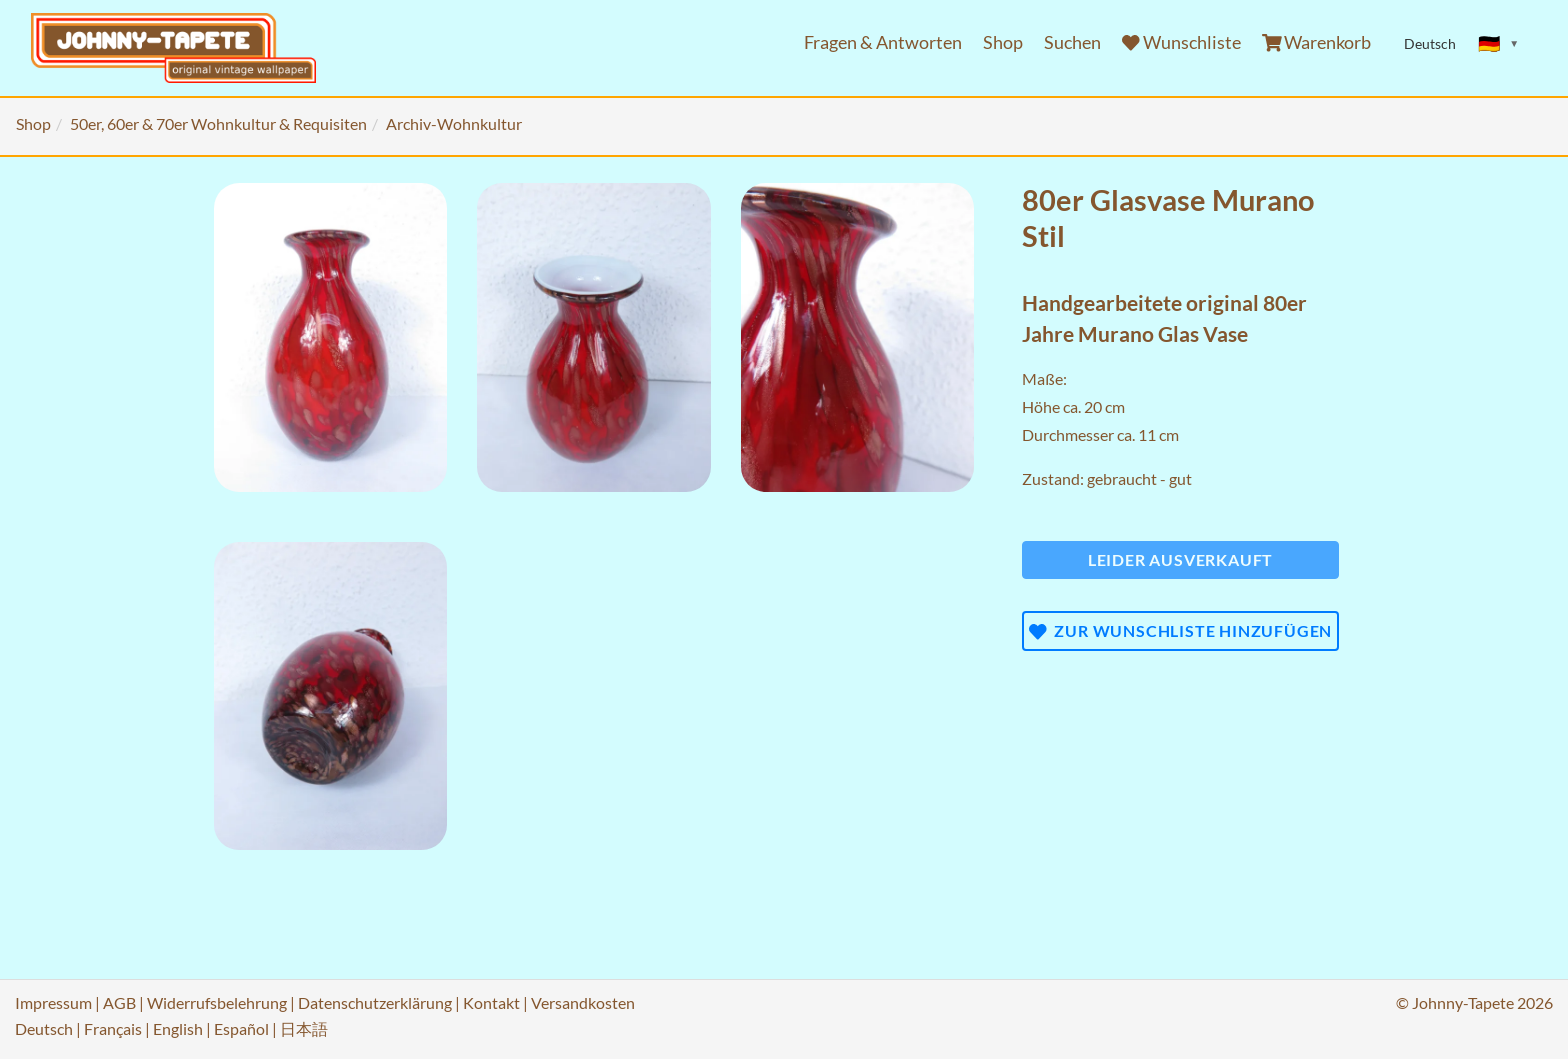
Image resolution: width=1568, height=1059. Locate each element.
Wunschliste (1181, 42)
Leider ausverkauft (1180, 559)
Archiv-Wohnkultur (454, 123)
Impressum (53, 1002)
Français (113, 1028)
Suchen (1072, 42)
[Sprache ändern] (1499, 44)
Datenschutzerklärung (375, 1002)
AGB (119, 1002)
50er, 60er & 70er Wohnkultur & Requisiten (218, 123)
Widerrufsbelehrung (217, 1002)
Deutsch (44, 1028)
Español (241, 1028)
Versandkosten (583, 1002)
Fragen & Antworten (883, 42)
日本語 (304, 1028)
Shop (1003, 42)
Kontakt (491, 1002)
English (178, 1028)
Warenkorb (1317, 42)
